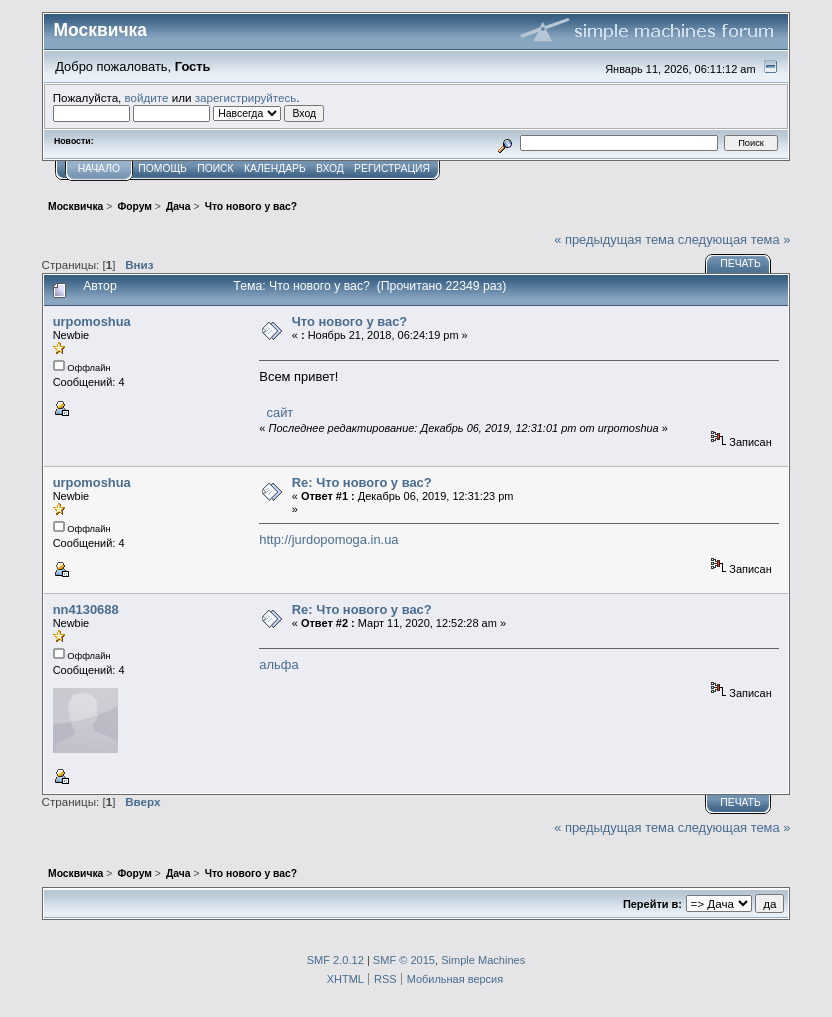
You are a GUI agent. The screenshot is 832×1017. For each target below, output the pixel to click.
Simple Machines (483, 960)
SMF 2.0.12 (335, 960)
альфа (278, 664)
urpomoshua (92, 321)
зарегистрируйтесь (246, 97)
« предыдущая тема (614, 239)
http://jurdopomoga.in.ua (328, 539)
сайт (278, 412)
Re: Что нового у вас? (362, 482)
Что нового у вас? (349, 321)
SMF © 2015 (404, 960)
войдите (147, 97)
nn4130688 (86, 609)
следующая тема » (734, 239)
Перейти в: (652, 904)
